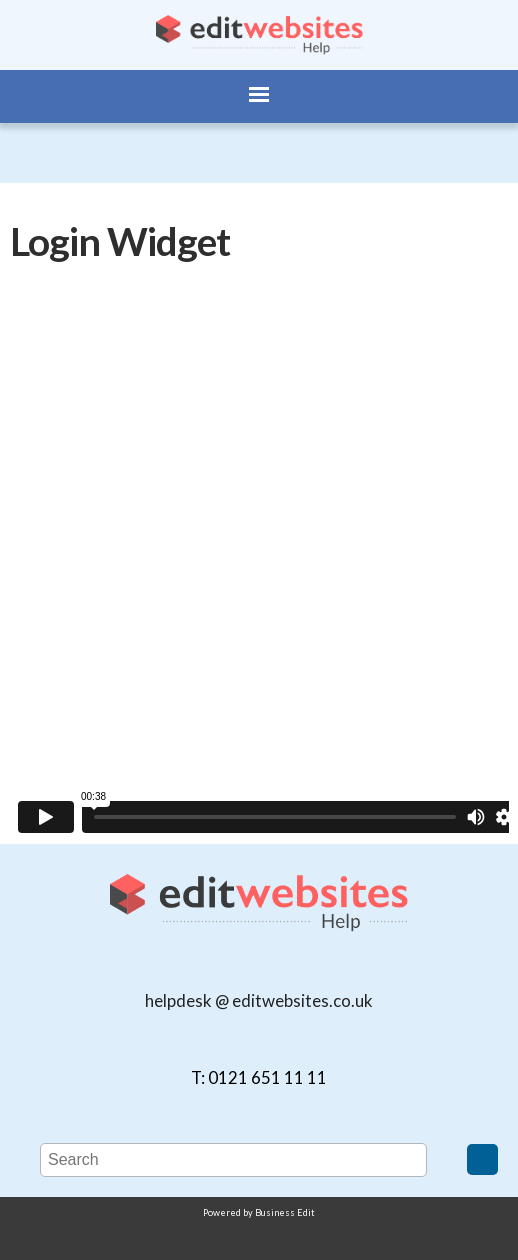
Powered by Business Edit (259, 1212)
